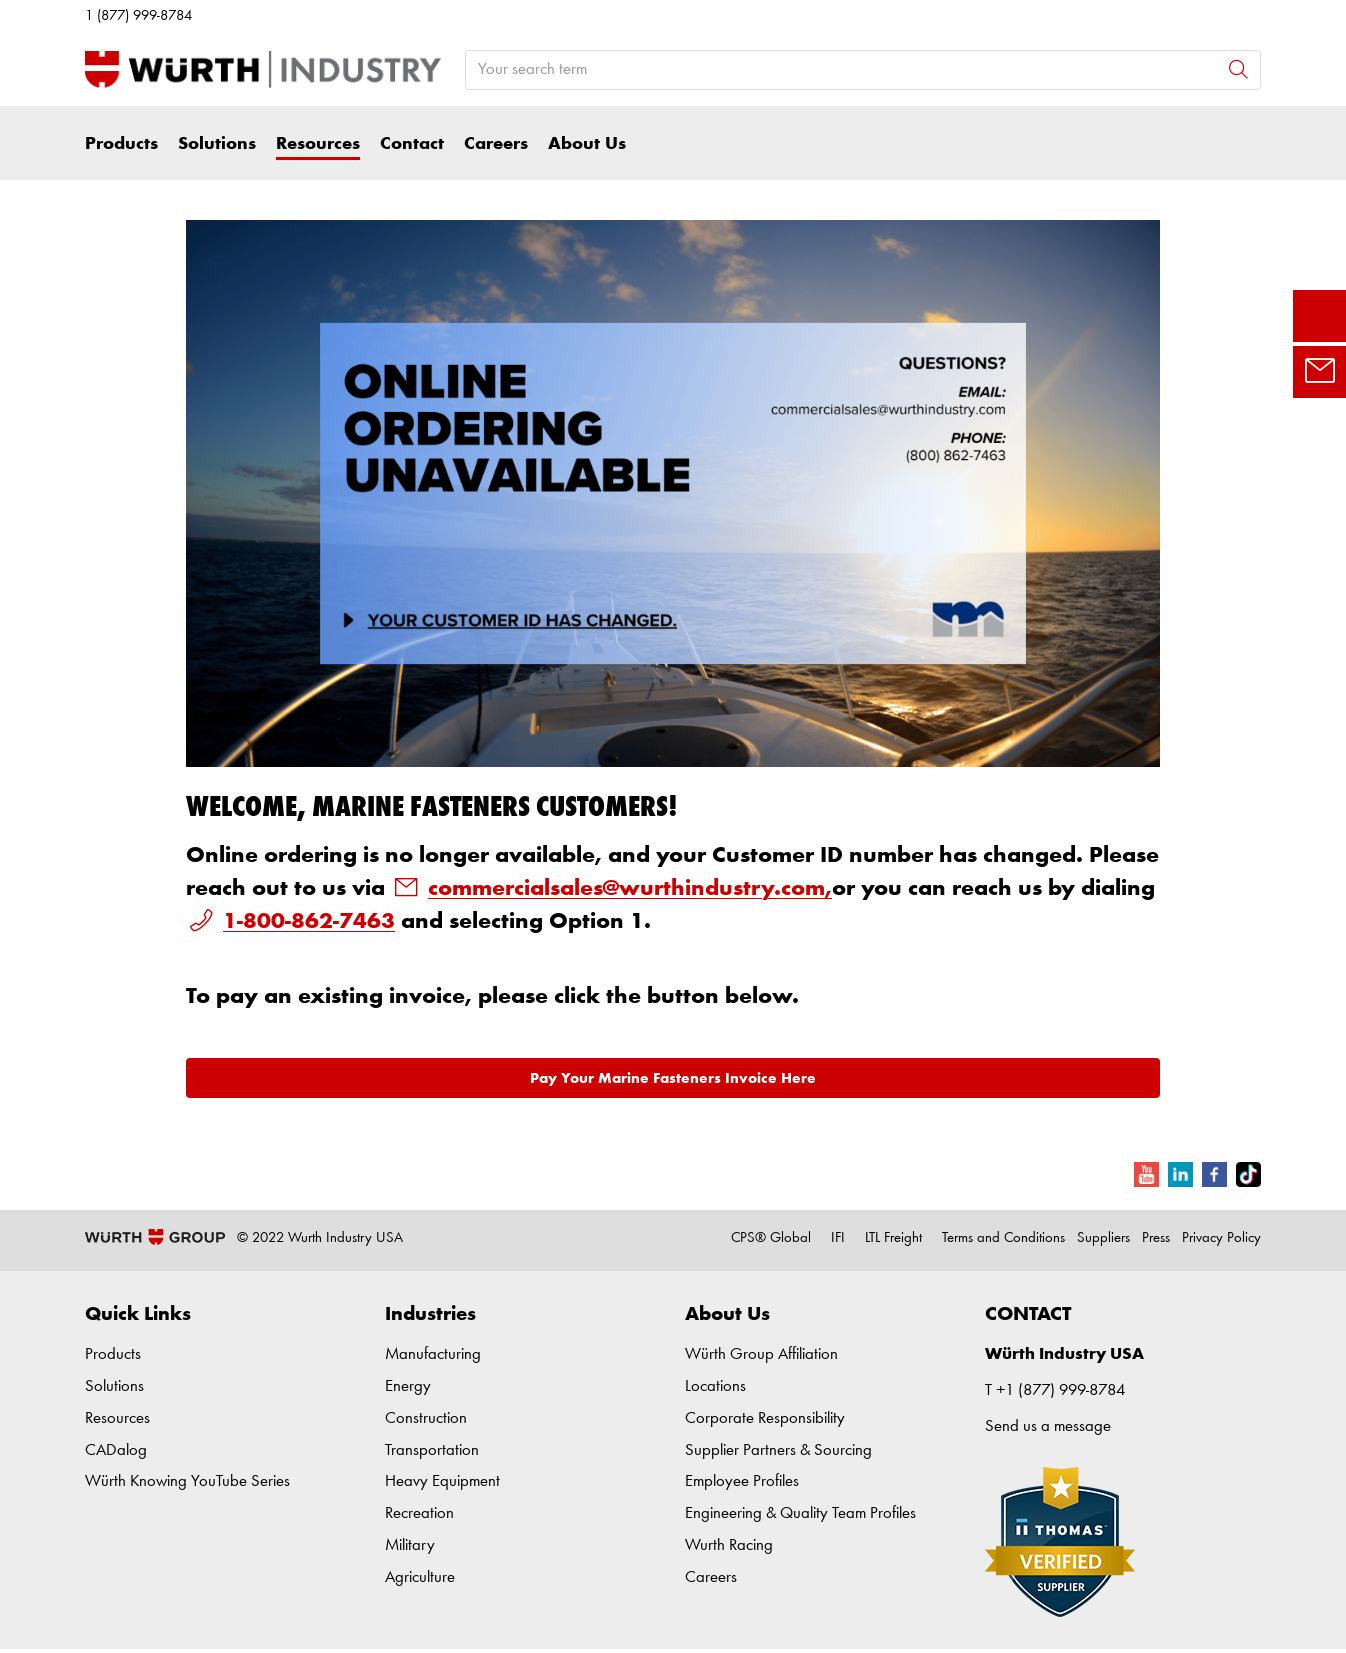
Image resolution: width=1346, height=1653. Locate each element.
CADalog (116, 1450)
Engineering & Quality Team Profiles (800, 1513)
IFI (838, 1238)
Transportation (432, 1450)
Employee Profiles (742, 1481)
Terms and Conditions (1003, 1238)
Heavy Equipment (442, 1481)
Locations (715, 1386)
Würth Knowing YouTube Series (187, 1481)
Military (410, 1545)
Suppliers (1103, 1238)
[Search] (1238, 69)
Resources (318, 144)
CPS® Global (771, 1238)
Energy (408, 1386)
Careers (496, 144)
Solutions (217, 144)
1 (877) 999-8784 (138, 16)
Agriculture (420, 1577)
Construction (426, 1418)
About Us (587, 144)
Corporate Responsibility (765, 1418)
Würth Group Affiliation (761, 1354)
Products (121, 144)
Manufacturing (433, 1354)
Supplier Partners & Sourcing (778, 1450)
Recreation (419, 1513)
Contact (412, 144)
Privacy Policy (1221, 1238)
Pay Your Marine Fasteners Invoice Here (673, 1078)
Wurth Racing (729, 1545)
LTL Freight (893, 1238)
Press (1156, 1238)
